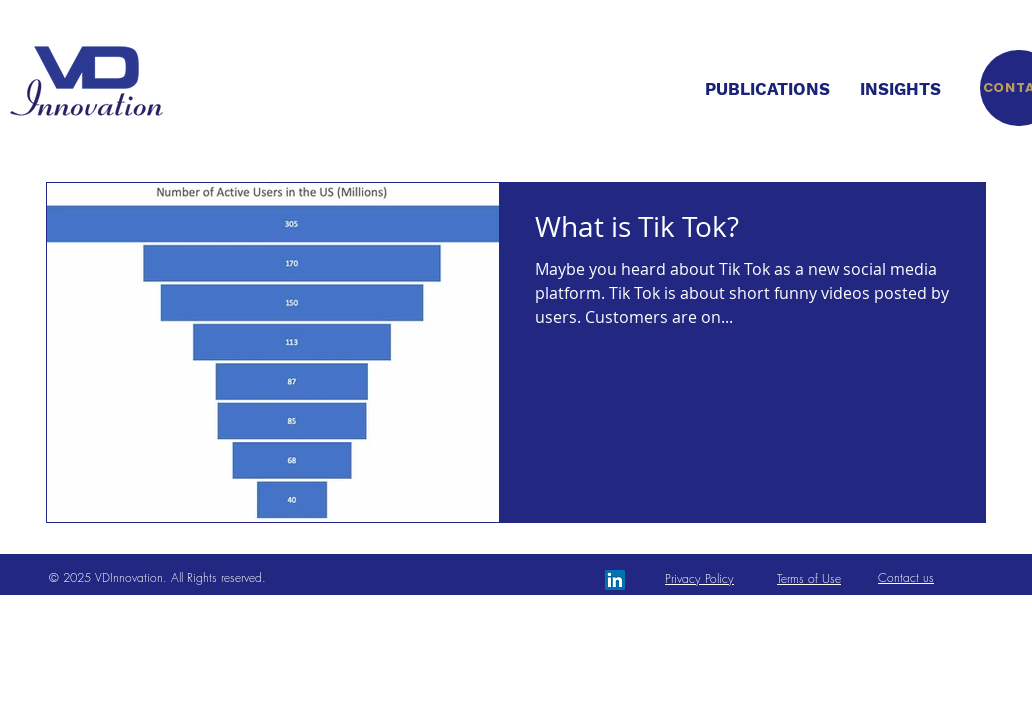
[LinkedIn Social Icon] (615, 580)
